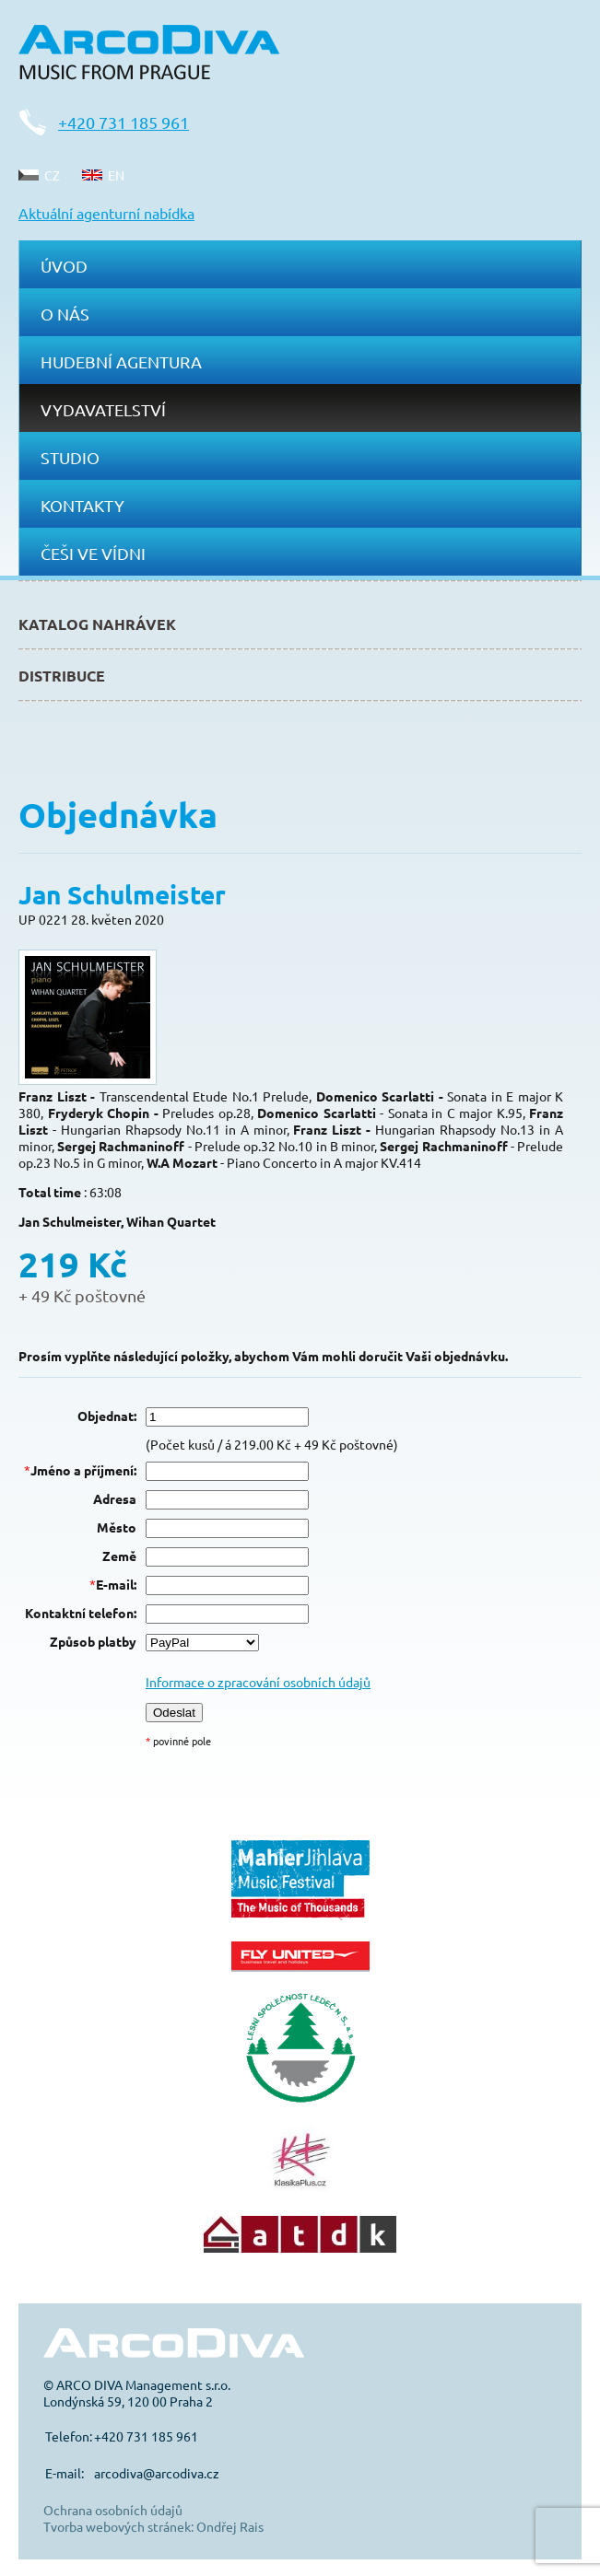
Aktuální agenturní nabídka (106, 213)
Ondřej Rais (230, 2526)
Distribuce (61, 675)
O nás (65, 313)
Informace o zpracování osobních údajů (258, 1681)
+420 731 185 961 (123, 122)
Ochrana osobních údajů (112, 2509)
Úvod (64, 265)
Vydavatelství (103, 409)
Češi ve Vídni (93, 553)
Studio (70, 457)
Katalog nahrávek (97, 624)
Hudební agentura (121, 361)
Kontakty (82, 505)
